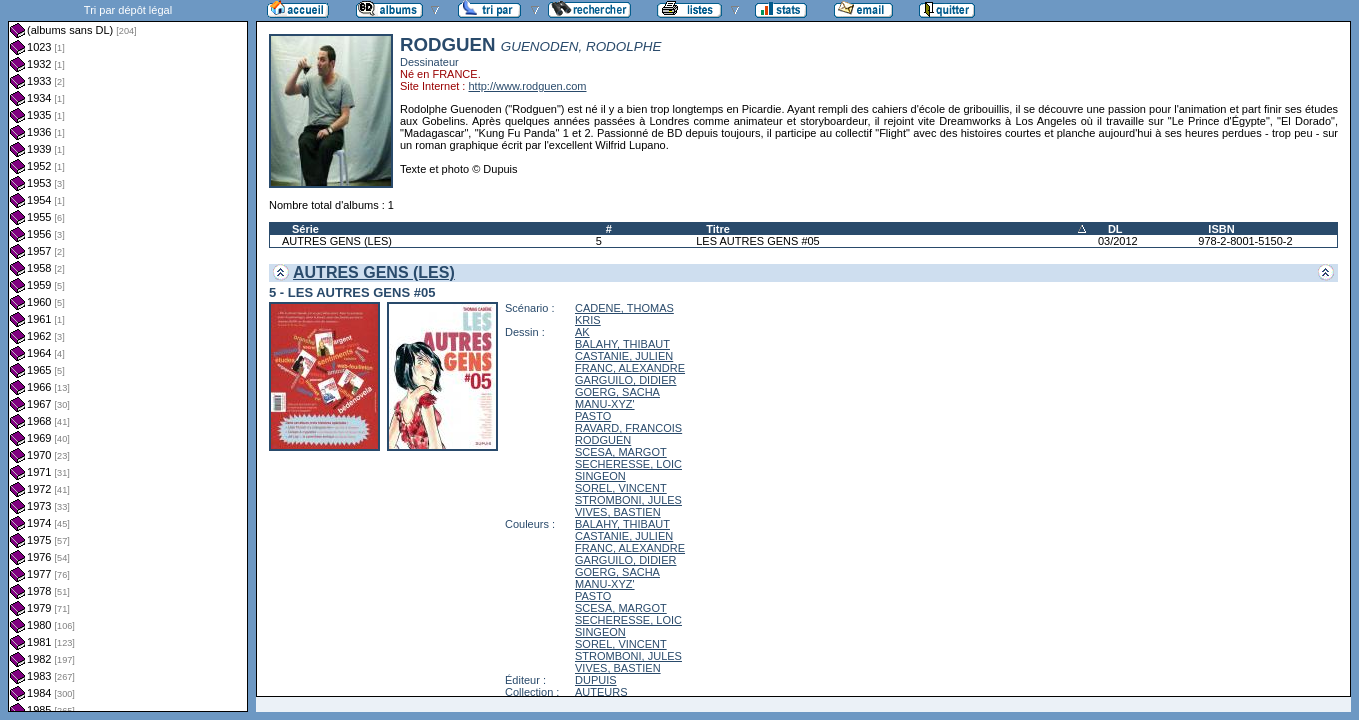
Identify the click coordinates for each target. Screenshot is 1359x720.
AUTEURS (601, 692)
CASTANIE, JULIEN (624, 356)
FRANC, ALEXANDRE (630, 368)
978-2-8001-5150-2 (1245, 241)
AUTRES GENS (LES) (337, 241)
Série (305, 229)
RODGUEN (603, 440)
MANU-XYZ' (605, 404)
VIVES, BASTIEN (618, 512)
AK (582, 332)
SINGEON (600, 476)
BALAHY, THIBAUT (622, 344)
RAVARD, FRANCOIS (628, 428)
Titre (718, 229)
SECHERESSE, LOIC (628, 464)
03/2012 (1118, 241)
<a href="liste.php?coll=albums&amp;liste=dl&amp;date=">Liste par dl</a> (128, 356)
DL (1115, 229)
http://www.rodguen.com (527, 86)
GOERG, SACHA (617, 392)
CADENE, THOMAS (624, 308)
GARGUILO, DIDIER (625, 380)
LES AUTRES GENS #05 (758, 241)
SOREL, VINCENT (621, 488)
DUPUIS (596, 680)
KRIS (588, 320)
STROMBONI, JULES (628, 500)
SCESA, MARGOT (621, 452)
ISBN (1221, 229)
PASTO (593, 416)
